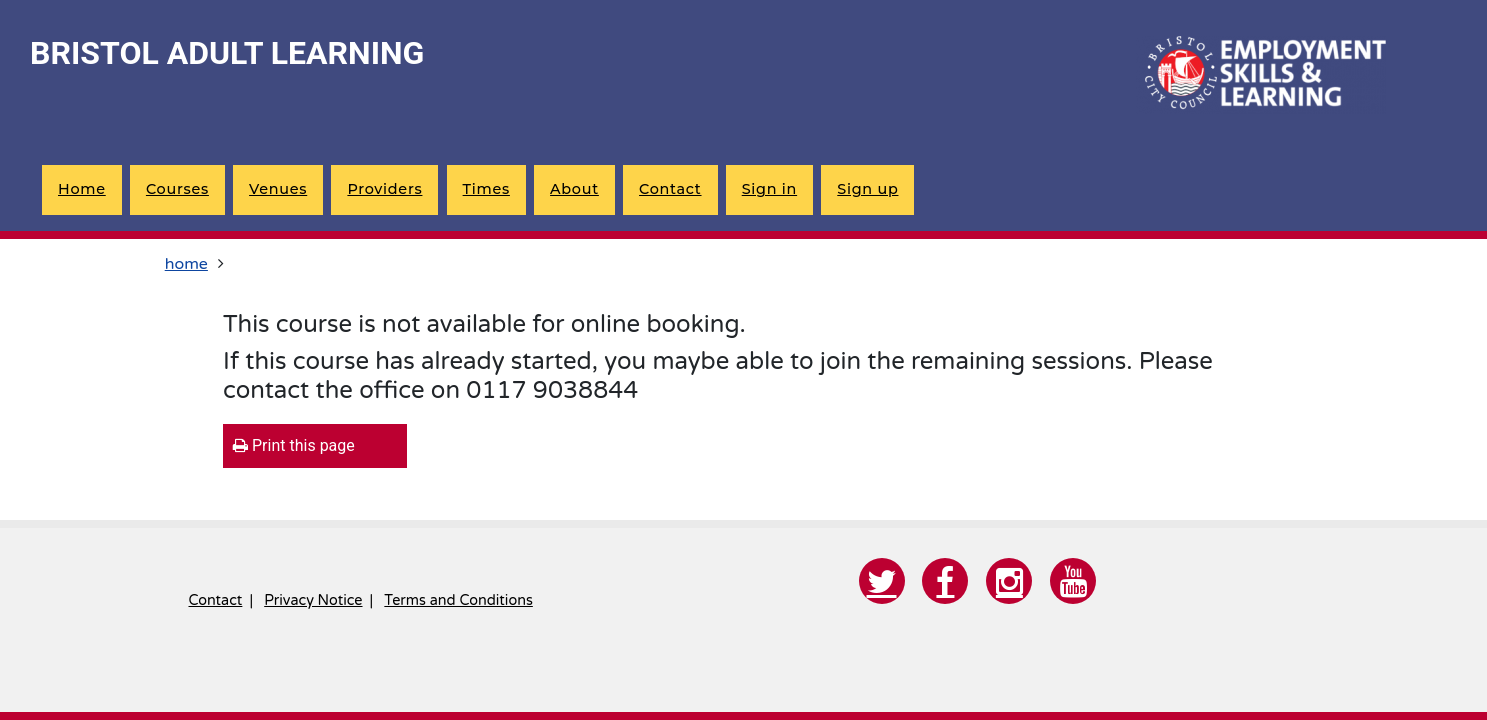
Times (486, 189)
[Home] (1261, 75)
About (574, 189)
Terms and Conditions (458, 600)
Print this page (294, 445)
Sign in (769, 189)
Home (82, 189)
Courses (177, 189)
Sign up (867, 189)
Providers (384, 189)
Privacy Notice (313, 600)
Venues (278, 189)
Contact (670, 189)
